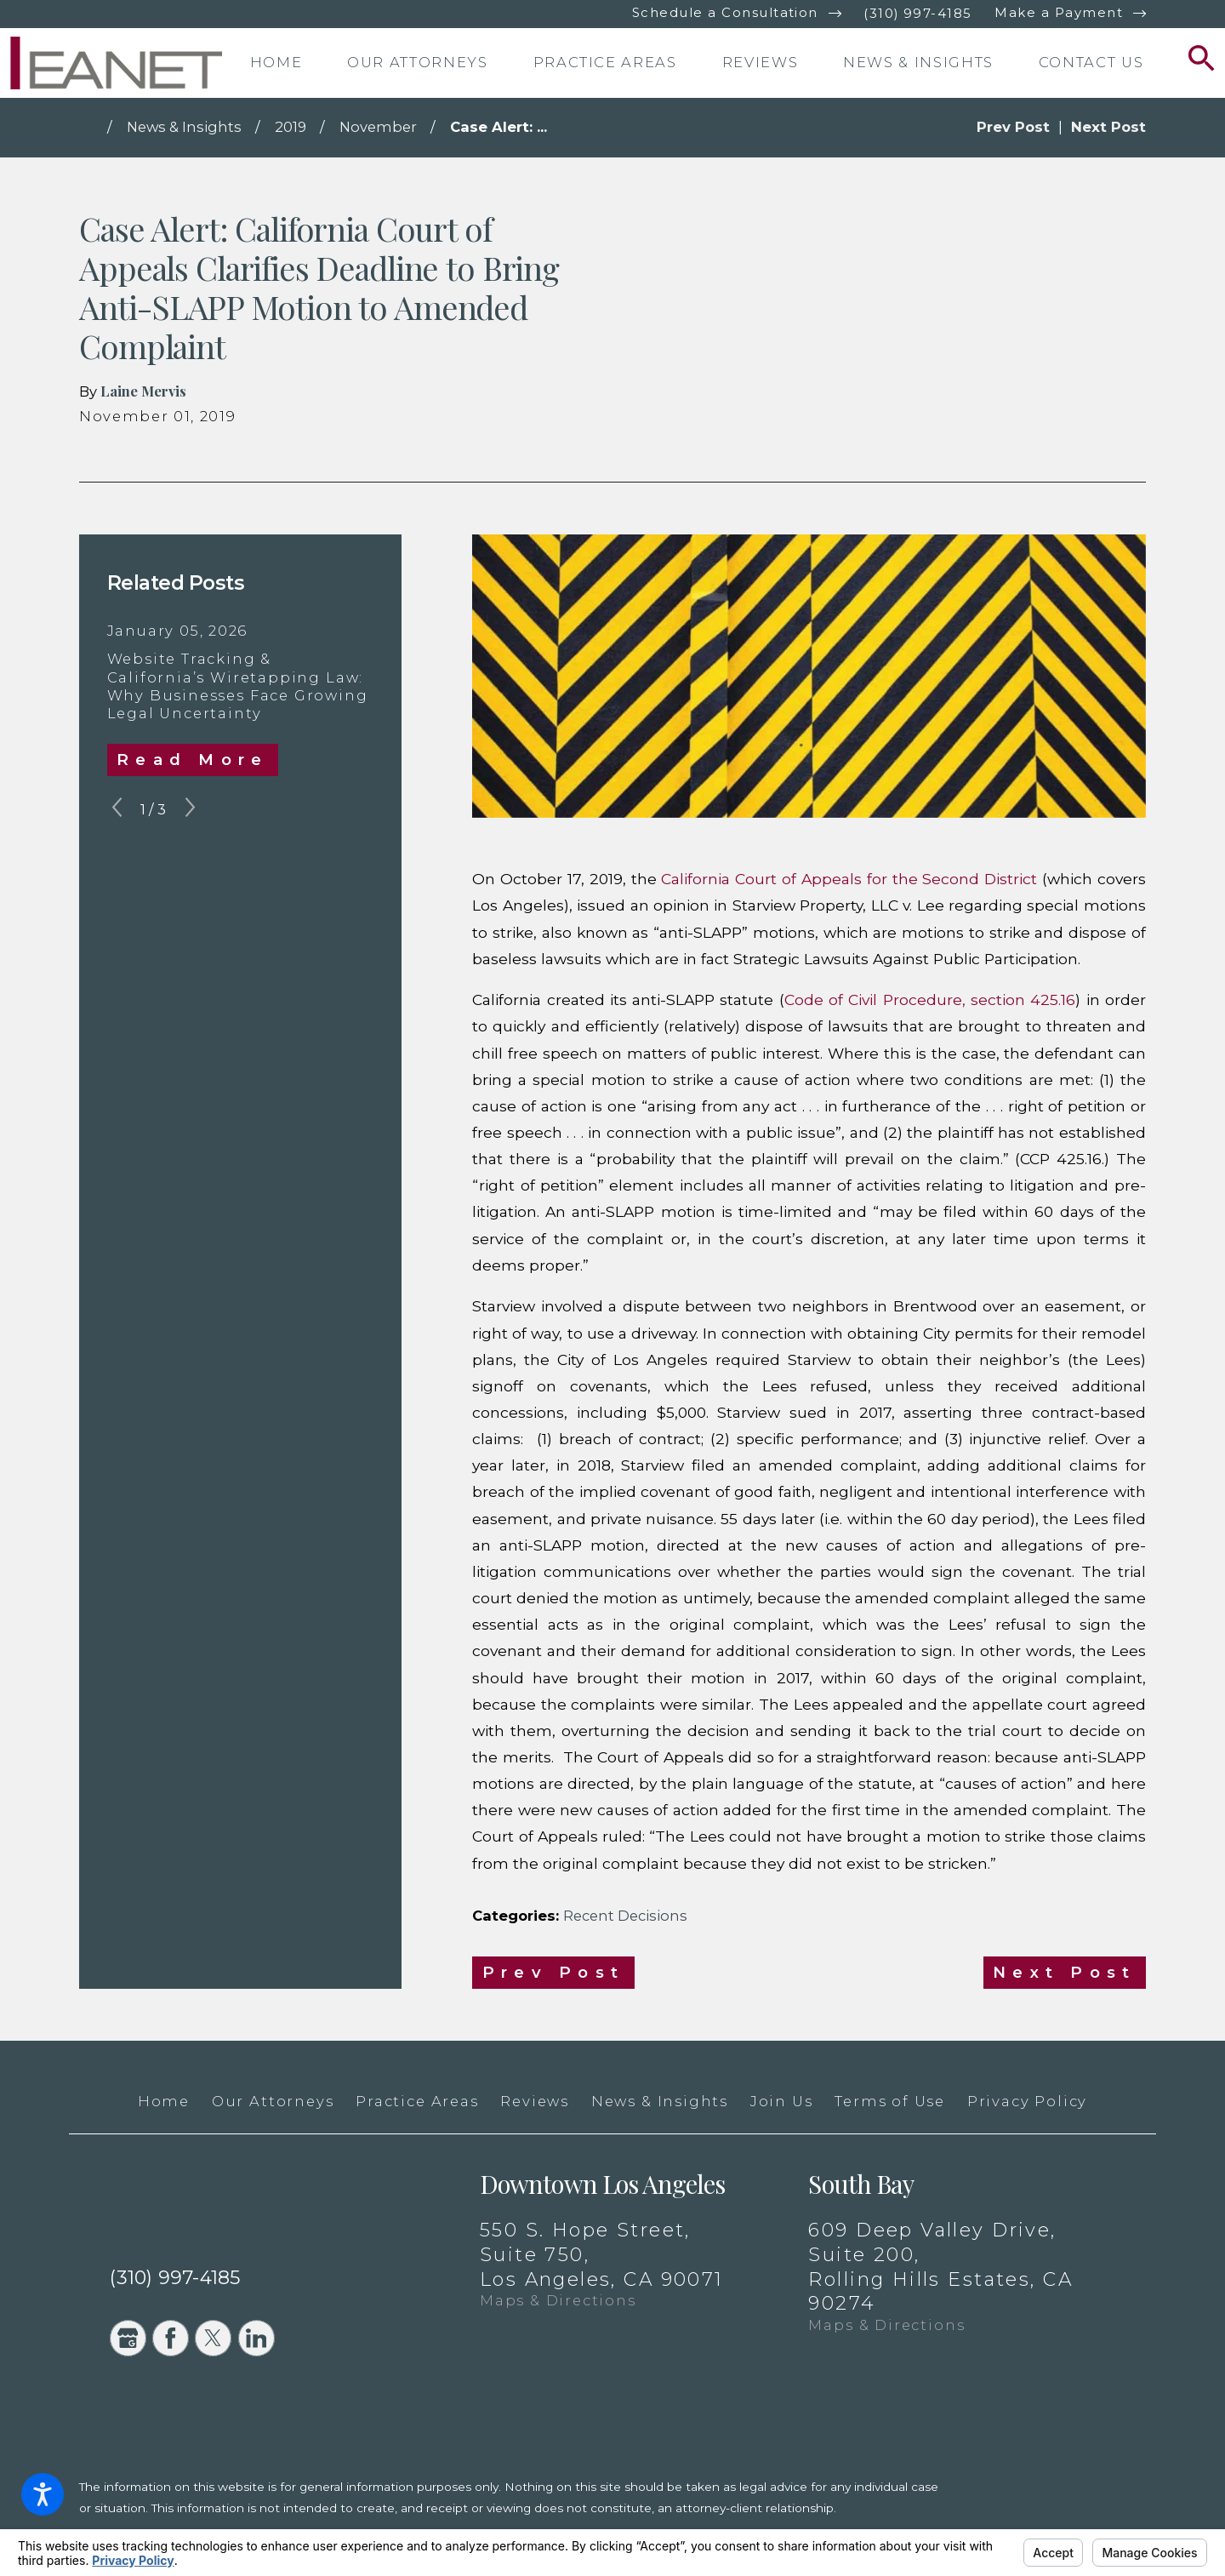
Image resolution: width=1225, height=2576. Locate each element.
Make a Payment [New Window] (1058, 12)
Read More (192, 759)
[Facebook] (170, 2338)
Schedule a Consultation (725, 12)
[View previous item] (117, 810)
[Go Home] (93, 127)
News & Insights (184, 126)
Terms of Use (890, 2101)
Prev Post (553, 1972)
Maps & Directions (558, 2300)
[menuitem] (293, 63)
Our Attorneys (273, 2101)
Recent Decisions (625, 1915)
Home (164, 2101)
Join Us (781, 2101)
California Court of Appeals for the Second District (849, 879)
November (378, 126)
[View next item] (190, 810)
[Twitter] (213, 2338)
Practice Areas (417, 2101)
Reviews (534, 2101)
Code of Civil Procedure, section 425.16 (929, 999)
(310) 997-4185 (917, 13)
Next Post (1064, 1972)
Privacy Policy (1027, 2101)
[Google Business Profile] (128, 2338)
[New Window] (1069, 2519)
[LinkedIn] (256, 2338)
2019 (290, 126)
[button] (42, 2494)
